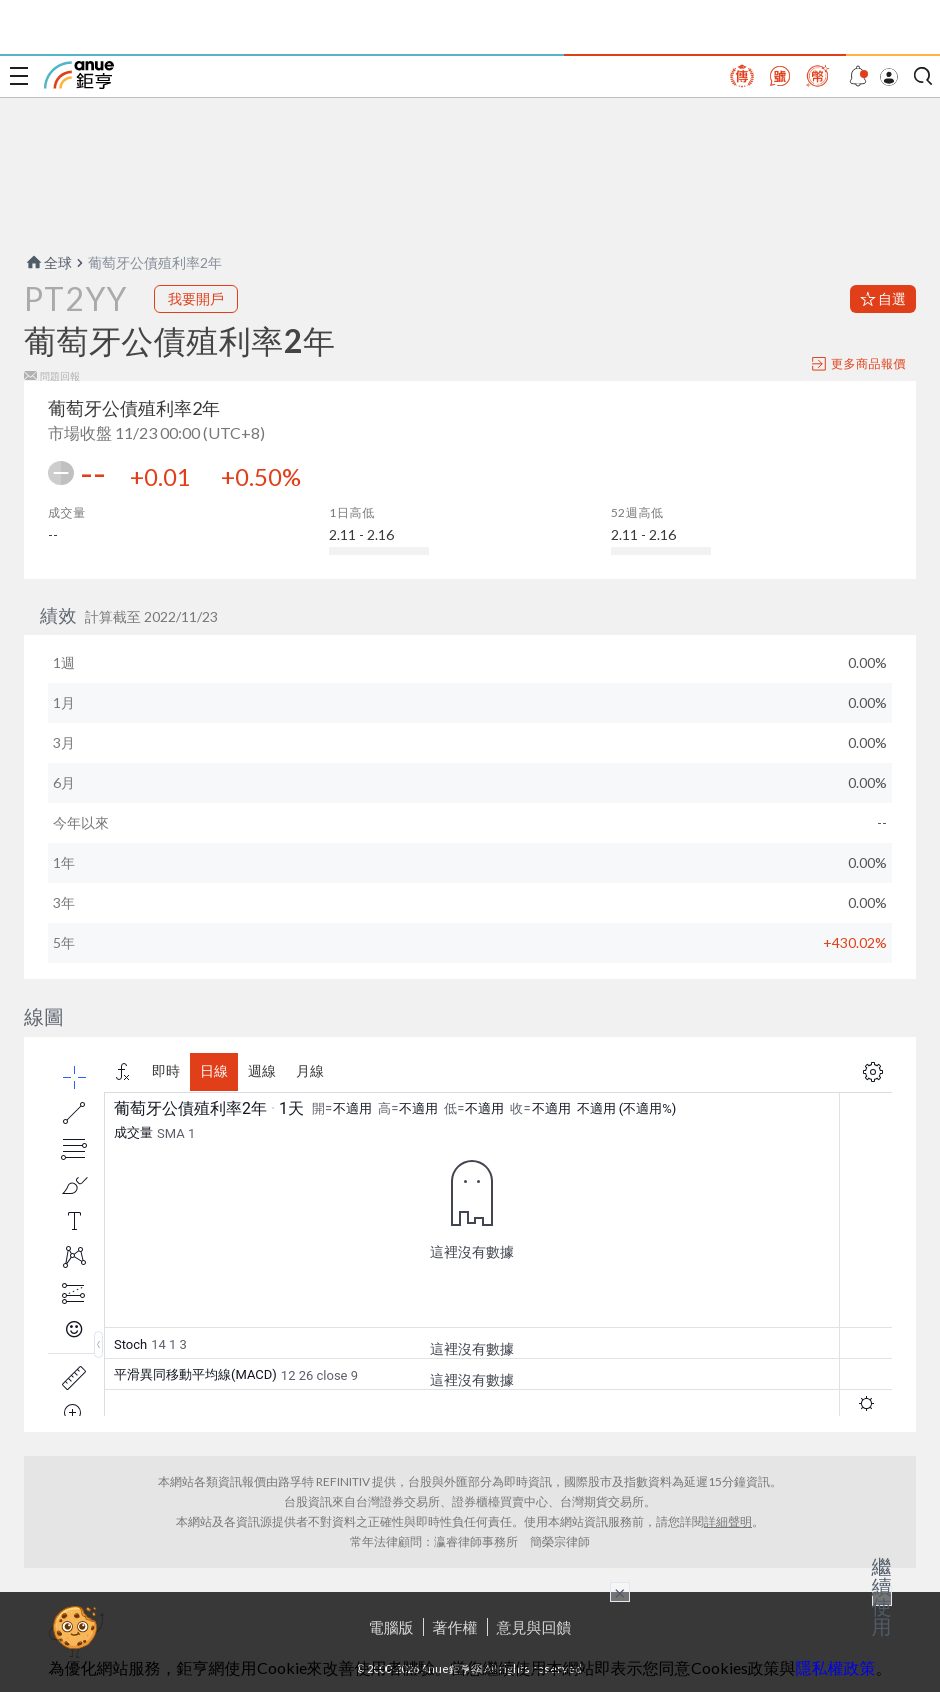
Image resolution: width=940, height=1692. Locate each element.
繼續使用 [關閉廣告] (882, 1596)
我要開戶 (196, 298)
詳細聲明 (728, 1521)
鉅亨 (79, 75)
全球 (48, 262)
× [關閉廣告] (620, 1592)
